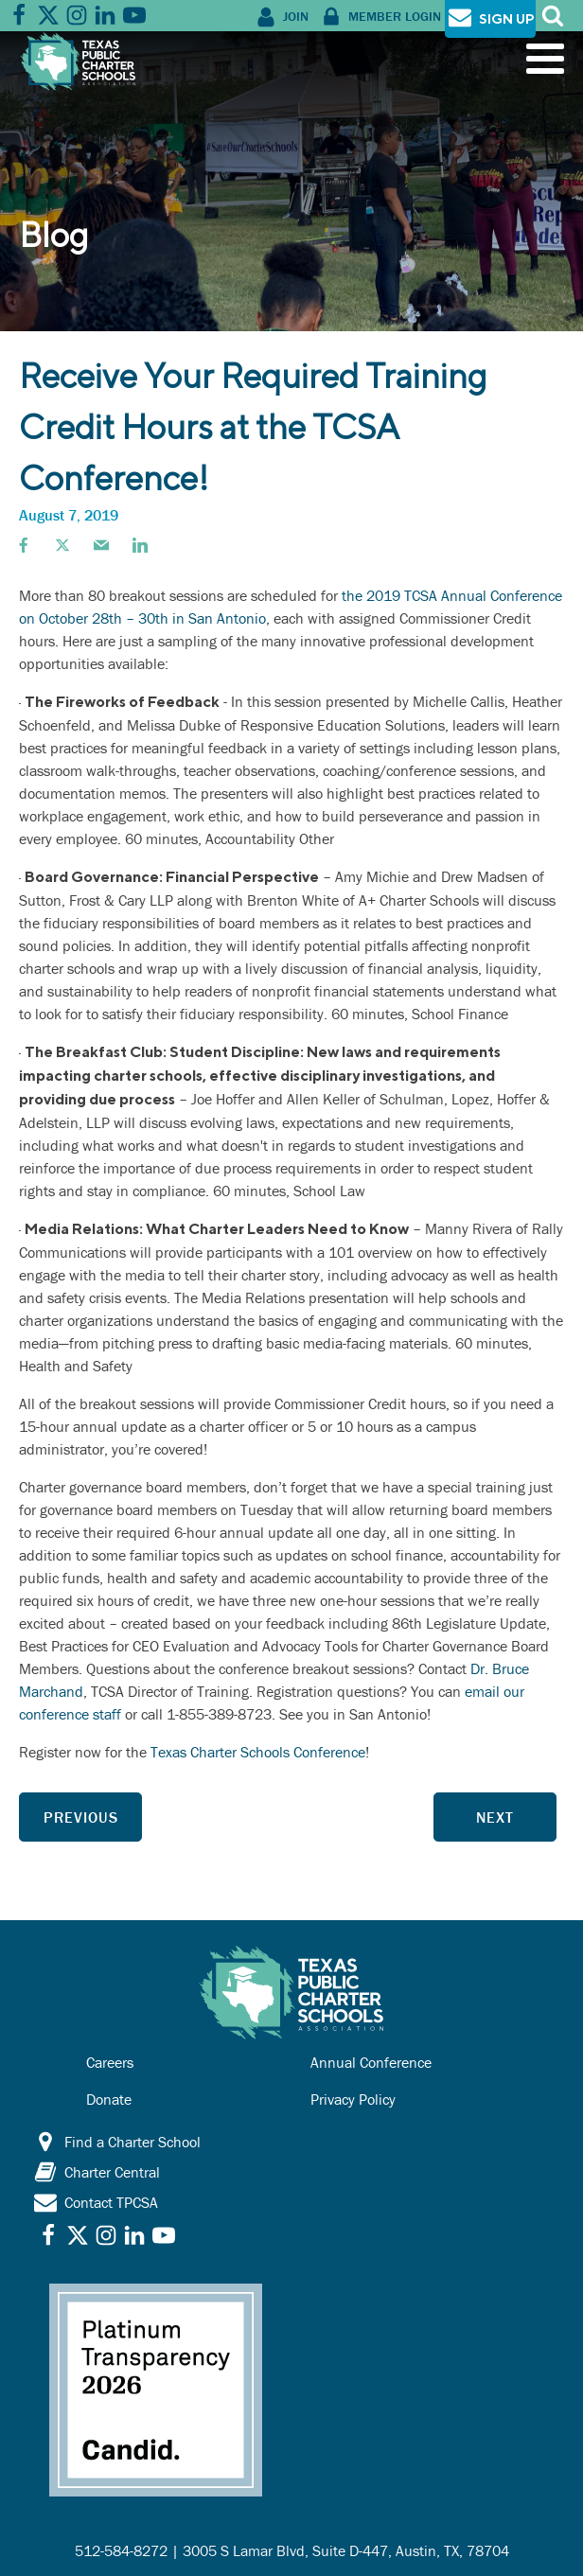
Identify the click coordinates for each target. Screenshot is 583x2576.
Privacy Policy (353, 2099)
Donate (109, 2099)
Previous (81, 1817)
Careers (109, 2062)
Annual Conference (371, 2062)
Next (495, 1817)
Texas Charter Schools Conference (257, 1751)
